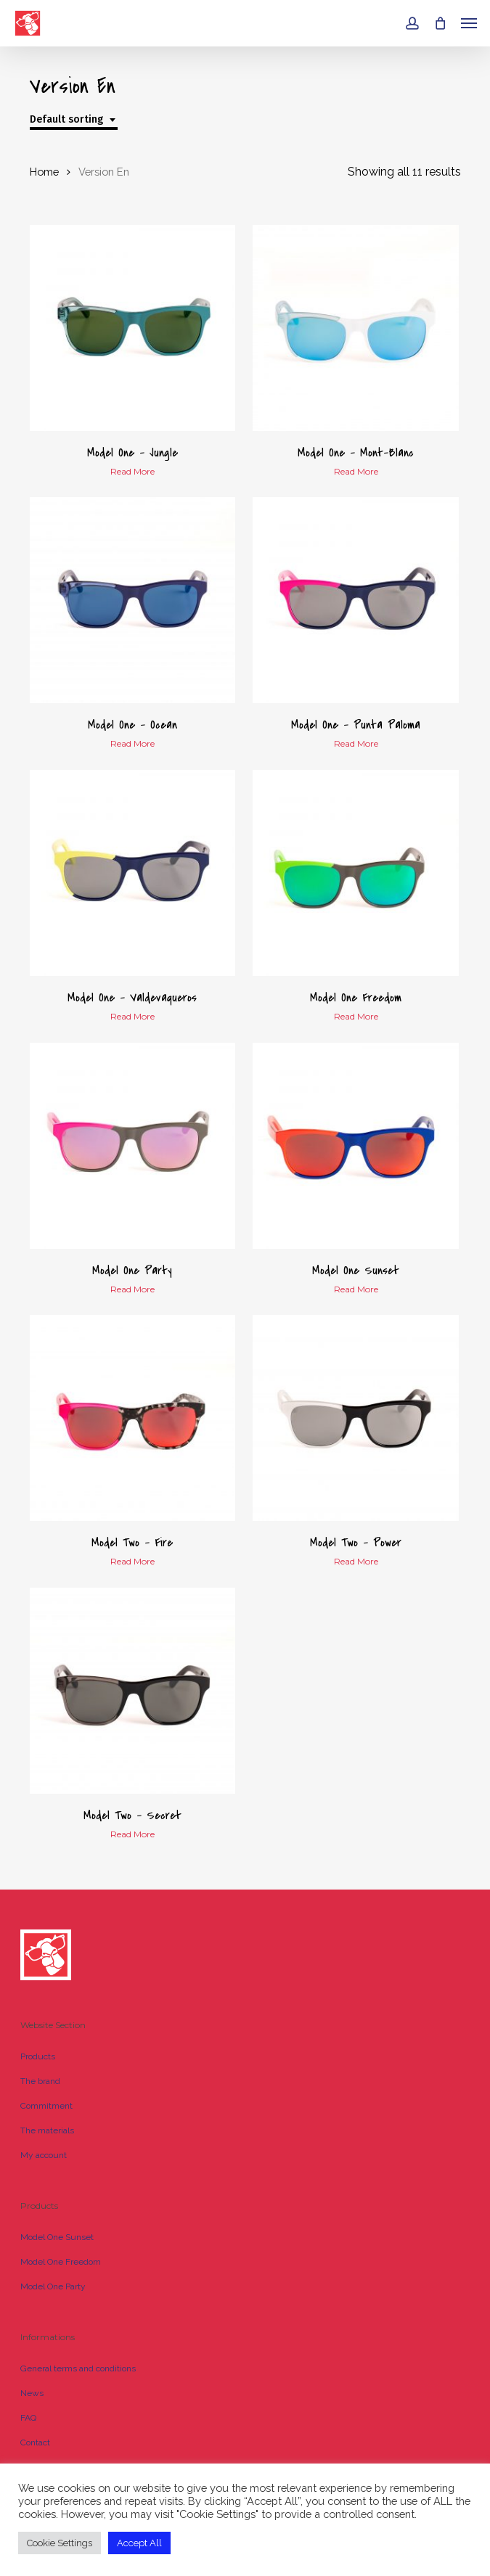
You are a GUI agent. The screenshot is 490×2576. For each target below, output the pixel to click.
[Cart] (440, 23)
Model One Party (53, 2286)
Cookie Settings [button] (59, 2543)
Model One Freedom (60, 2262)
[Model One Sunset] (356, 1146)
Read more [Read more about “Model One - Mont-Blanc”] (356, 471)
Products (37, 2056)
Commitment (46, 2106)
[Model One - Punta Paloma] (356, 600)
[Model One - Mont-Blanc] (356, 328)
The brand (40, 2081)
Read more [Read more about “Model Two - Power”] (356, 1561)
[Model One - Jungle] (133, 328)
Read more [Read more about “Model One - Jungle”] (132, 471)
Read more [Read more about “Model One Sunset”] (356, 1289)
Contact (35, 2442)
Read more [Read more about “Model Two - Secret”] (132, 1834)
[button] (469, 23)
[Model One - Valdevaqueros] (133, 873)
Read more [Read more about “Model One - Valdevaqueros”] (132, 1016)
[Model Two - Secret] (133, 1691)
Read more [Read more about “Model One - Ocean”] (132, 743)
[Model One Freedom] (356, 873)
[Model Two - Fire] (133, 1418)
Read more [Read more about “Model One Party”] (132, 1289)
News (32, 2393)
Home (44, 171)
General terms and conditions (78, 2368)
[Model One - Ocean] (133, 600)
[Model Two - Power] (356, 1418)
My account (43, 2155)
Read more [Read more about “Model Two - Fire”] (132, 1561)
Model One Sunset (57, 2237)
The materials (47, 2130)
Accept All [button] (139, 2543)
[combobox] (74, 120)
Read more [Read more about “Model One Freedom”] (356, 1016)
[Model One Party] (133, 1146)
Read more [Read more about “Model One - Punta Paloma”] (356, 743)
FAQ (28, 2418)
